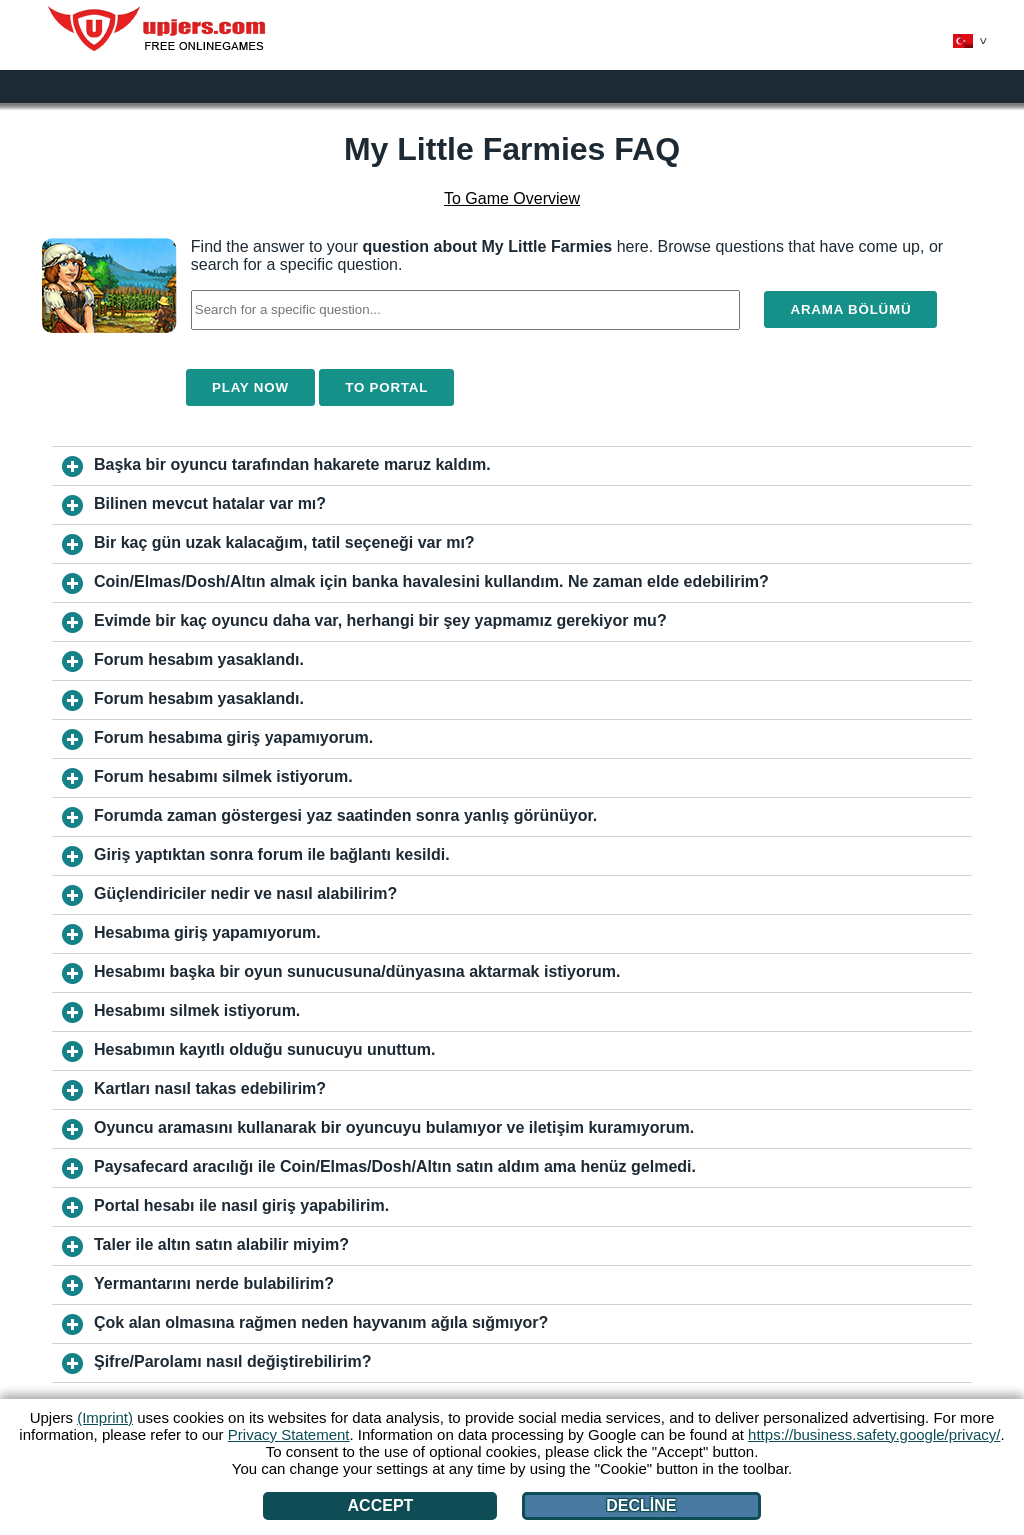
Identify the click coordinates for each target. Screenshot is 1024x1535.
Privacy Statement (289, 1434)
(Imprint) (105, 1417)
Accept (381, 1505)
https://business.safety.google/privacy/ (874, 1434)
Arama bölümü (850, 309)
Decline (641, 1505)
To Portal (386, 387)
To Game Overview (512, 198)
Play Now (250, 387)
